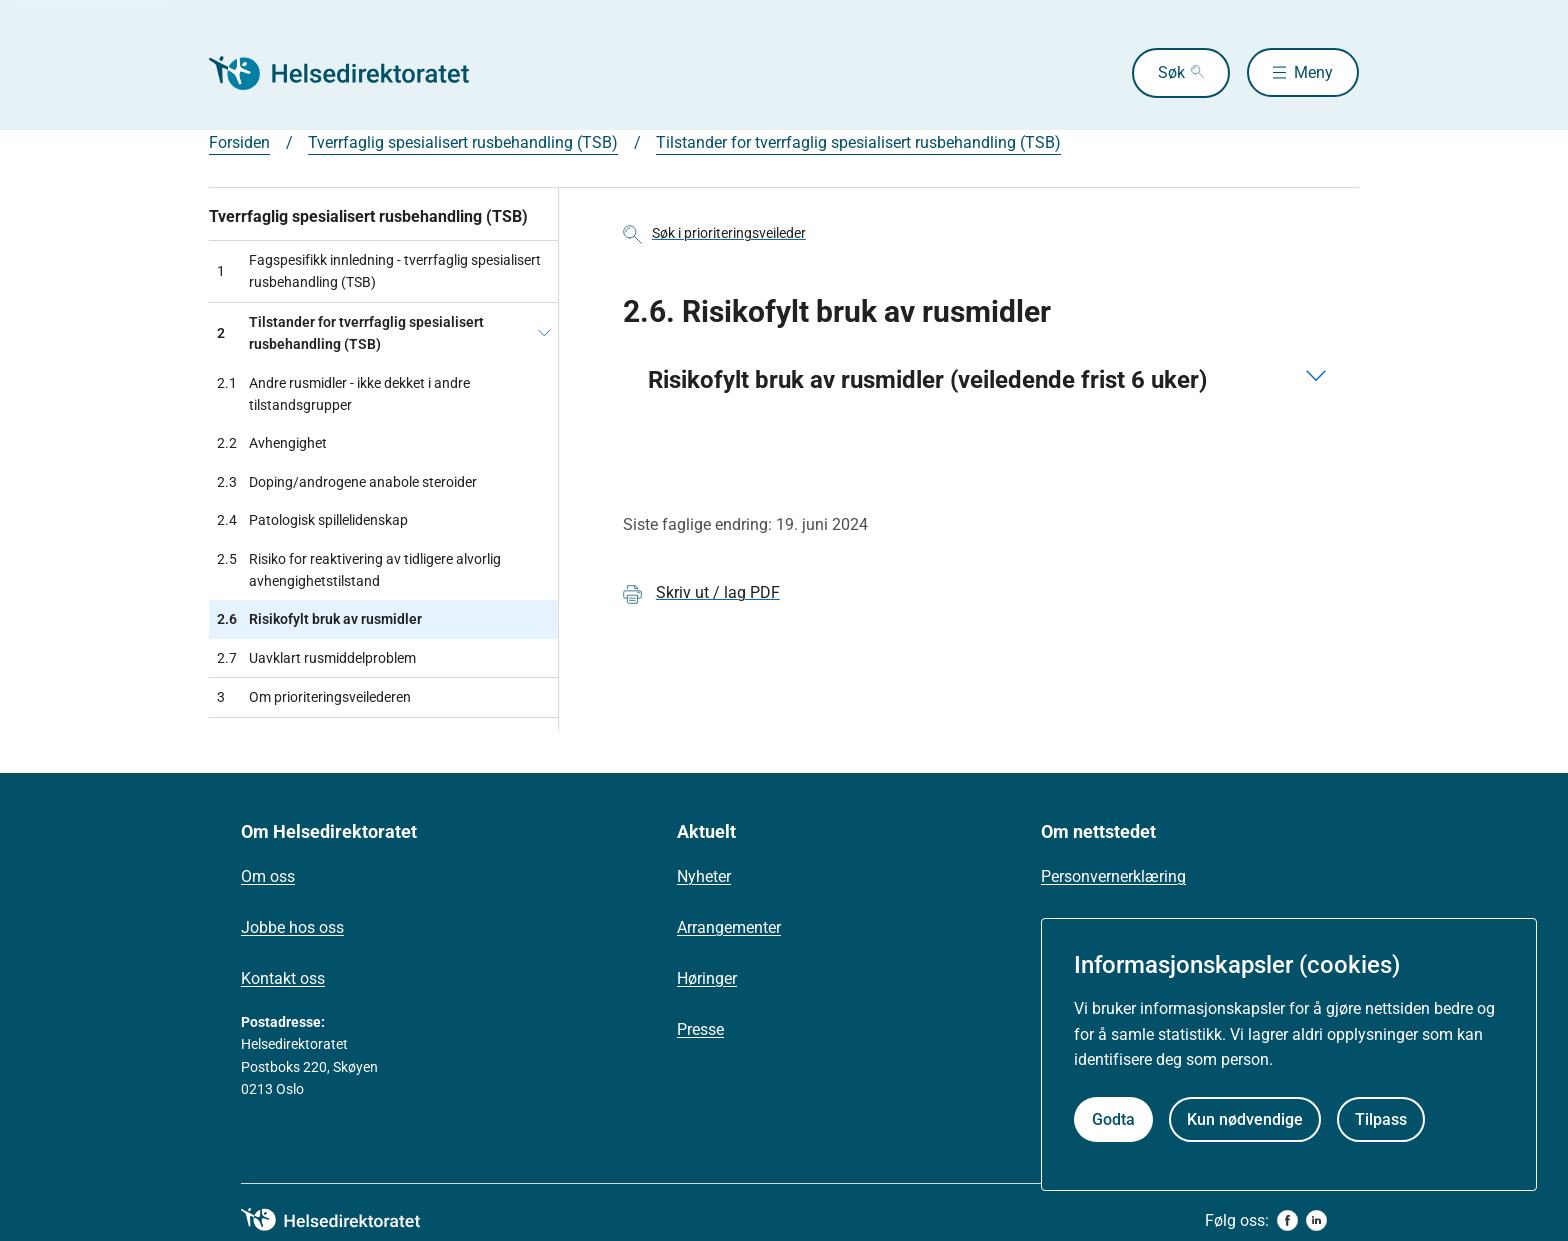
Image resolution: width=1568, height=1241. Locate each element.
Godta (1113, 1119)
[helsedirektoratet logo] (345, 1220)
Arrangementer (729, 927)
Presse (700, 1029)
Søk (1169, 72)
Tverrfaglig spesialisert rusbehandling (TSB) (463, 142)
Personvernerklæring (1113, 876)
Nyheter (704, 876)
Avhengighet (272, 443)
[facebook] (1287, 1220)
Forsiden (239, 142)
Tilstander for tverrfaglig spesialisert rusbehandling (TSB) (858, 142)
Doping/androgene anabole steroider (347, 482)
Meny (1313, 72)
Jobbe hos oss (292, 927)
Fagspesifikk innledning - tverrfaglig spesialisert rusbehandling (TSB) (379, 271)
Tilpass (1381, 1119)
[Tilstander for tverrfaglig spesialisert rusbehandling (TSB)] (544, 333)
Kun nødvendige (1245, 1119)
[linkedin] (1316, 1220)
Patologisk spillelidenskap (312, 520)
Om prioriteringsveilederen (314, 697)
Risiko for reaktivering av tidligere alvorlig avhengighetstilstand (359, 570)
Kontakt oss (283, 978)
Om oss (268, 876)
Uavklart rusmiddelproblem (316, 658)
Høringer (707, 978)
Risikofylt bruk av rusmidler (319, 619)
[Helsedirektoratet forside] (353, 73)
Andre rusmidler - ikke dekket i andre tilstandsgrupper (343, 394)
